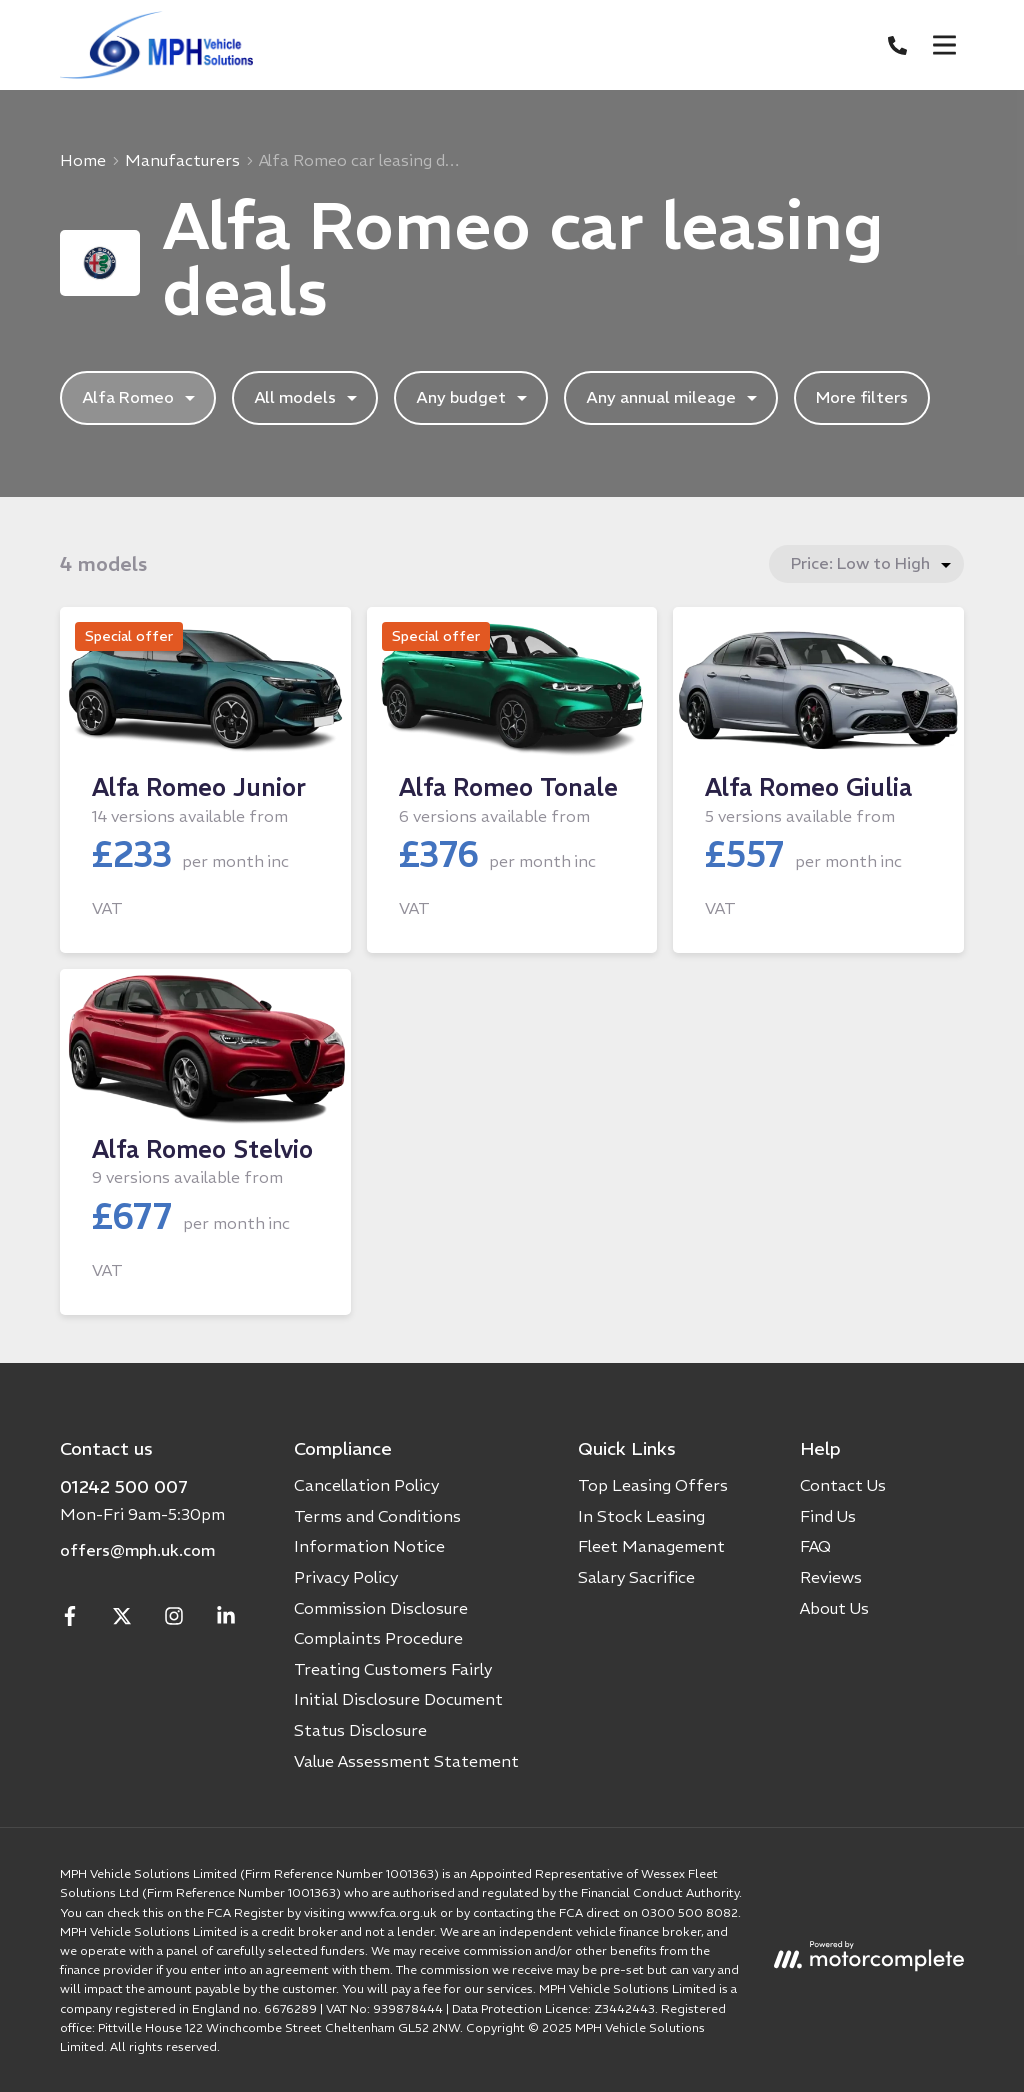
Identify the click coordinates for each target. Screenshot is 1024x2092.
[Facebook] (70, 1620)
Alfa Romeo (141, 397)
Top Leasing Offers (653, 1485)
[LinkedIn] (226, 1620)
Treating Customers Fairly (393, 1669)
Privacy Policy (346, 1577)
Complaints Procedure (378, 1638)
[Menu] (944, 45)
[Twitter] (122, 1620)
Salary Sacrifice (636, 1577)
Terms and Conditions (377, 1516)
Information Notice (369, 1546)
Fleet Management (651, 1546)
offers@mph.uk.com (137, 1550)
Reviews (831, 1577)
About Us (834, 1608)
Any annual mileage (674, 397)
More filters (862, 397)
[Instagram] (174, 1620)
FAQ (815, 1546)
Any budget (474, 397)
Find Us (828, 1516)
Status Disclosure (360, 1730)
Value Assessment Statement (406, 1761)
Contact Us (843, 1485)
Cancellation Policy (366, 1485)
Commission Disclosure (381, 1608)
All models (308, 397)
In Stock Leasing (641, 1516)
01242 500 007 (124, 1486)
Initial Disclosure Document (398, 1699)
